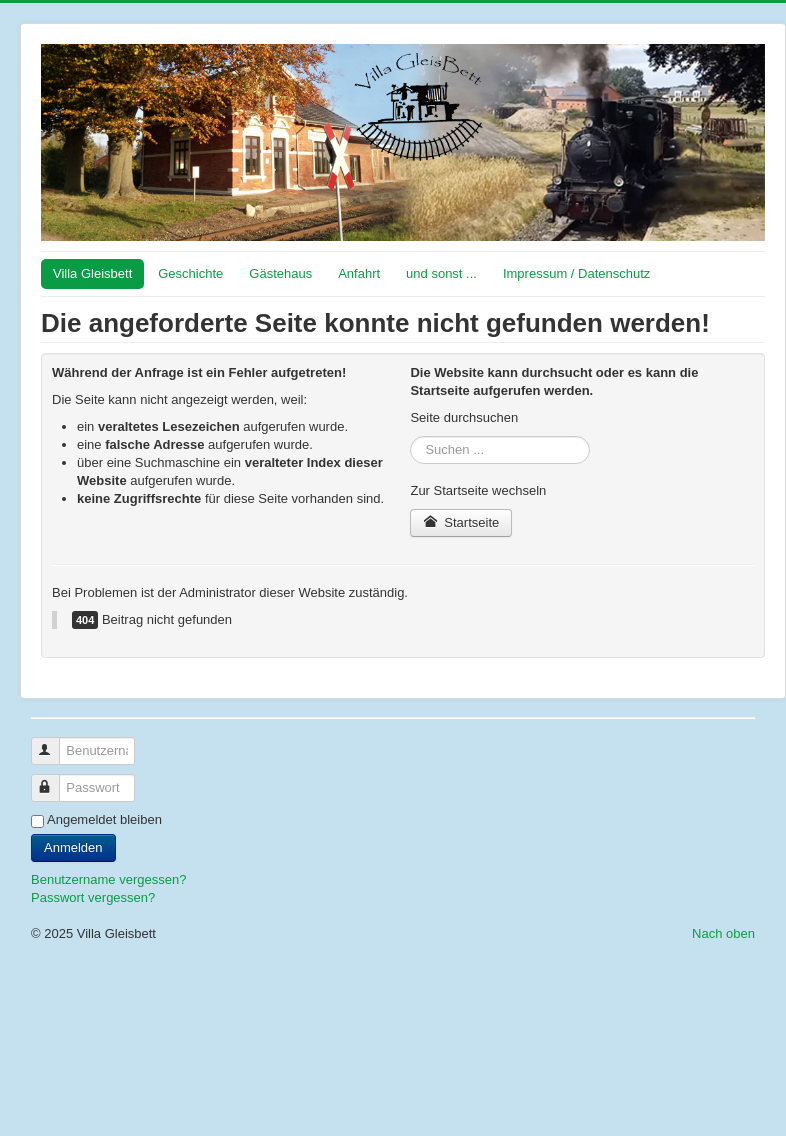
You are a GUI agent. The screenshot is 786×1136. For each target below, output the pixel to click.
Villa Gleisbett (92, 273)
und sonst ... (441, 273)
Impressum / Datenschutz (576, 273)
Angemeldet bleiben (104, 819)
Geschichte (190, 273)
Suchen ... (410, 436)
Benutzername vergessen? (108, 879)
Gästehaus (280, 273)
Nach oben (723, 933)
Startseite (461, 522)
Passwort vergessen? (93, 897)
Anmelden (73, 847)
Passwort (54, 779)
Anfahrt (359, 273)
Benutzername (54, 742)
